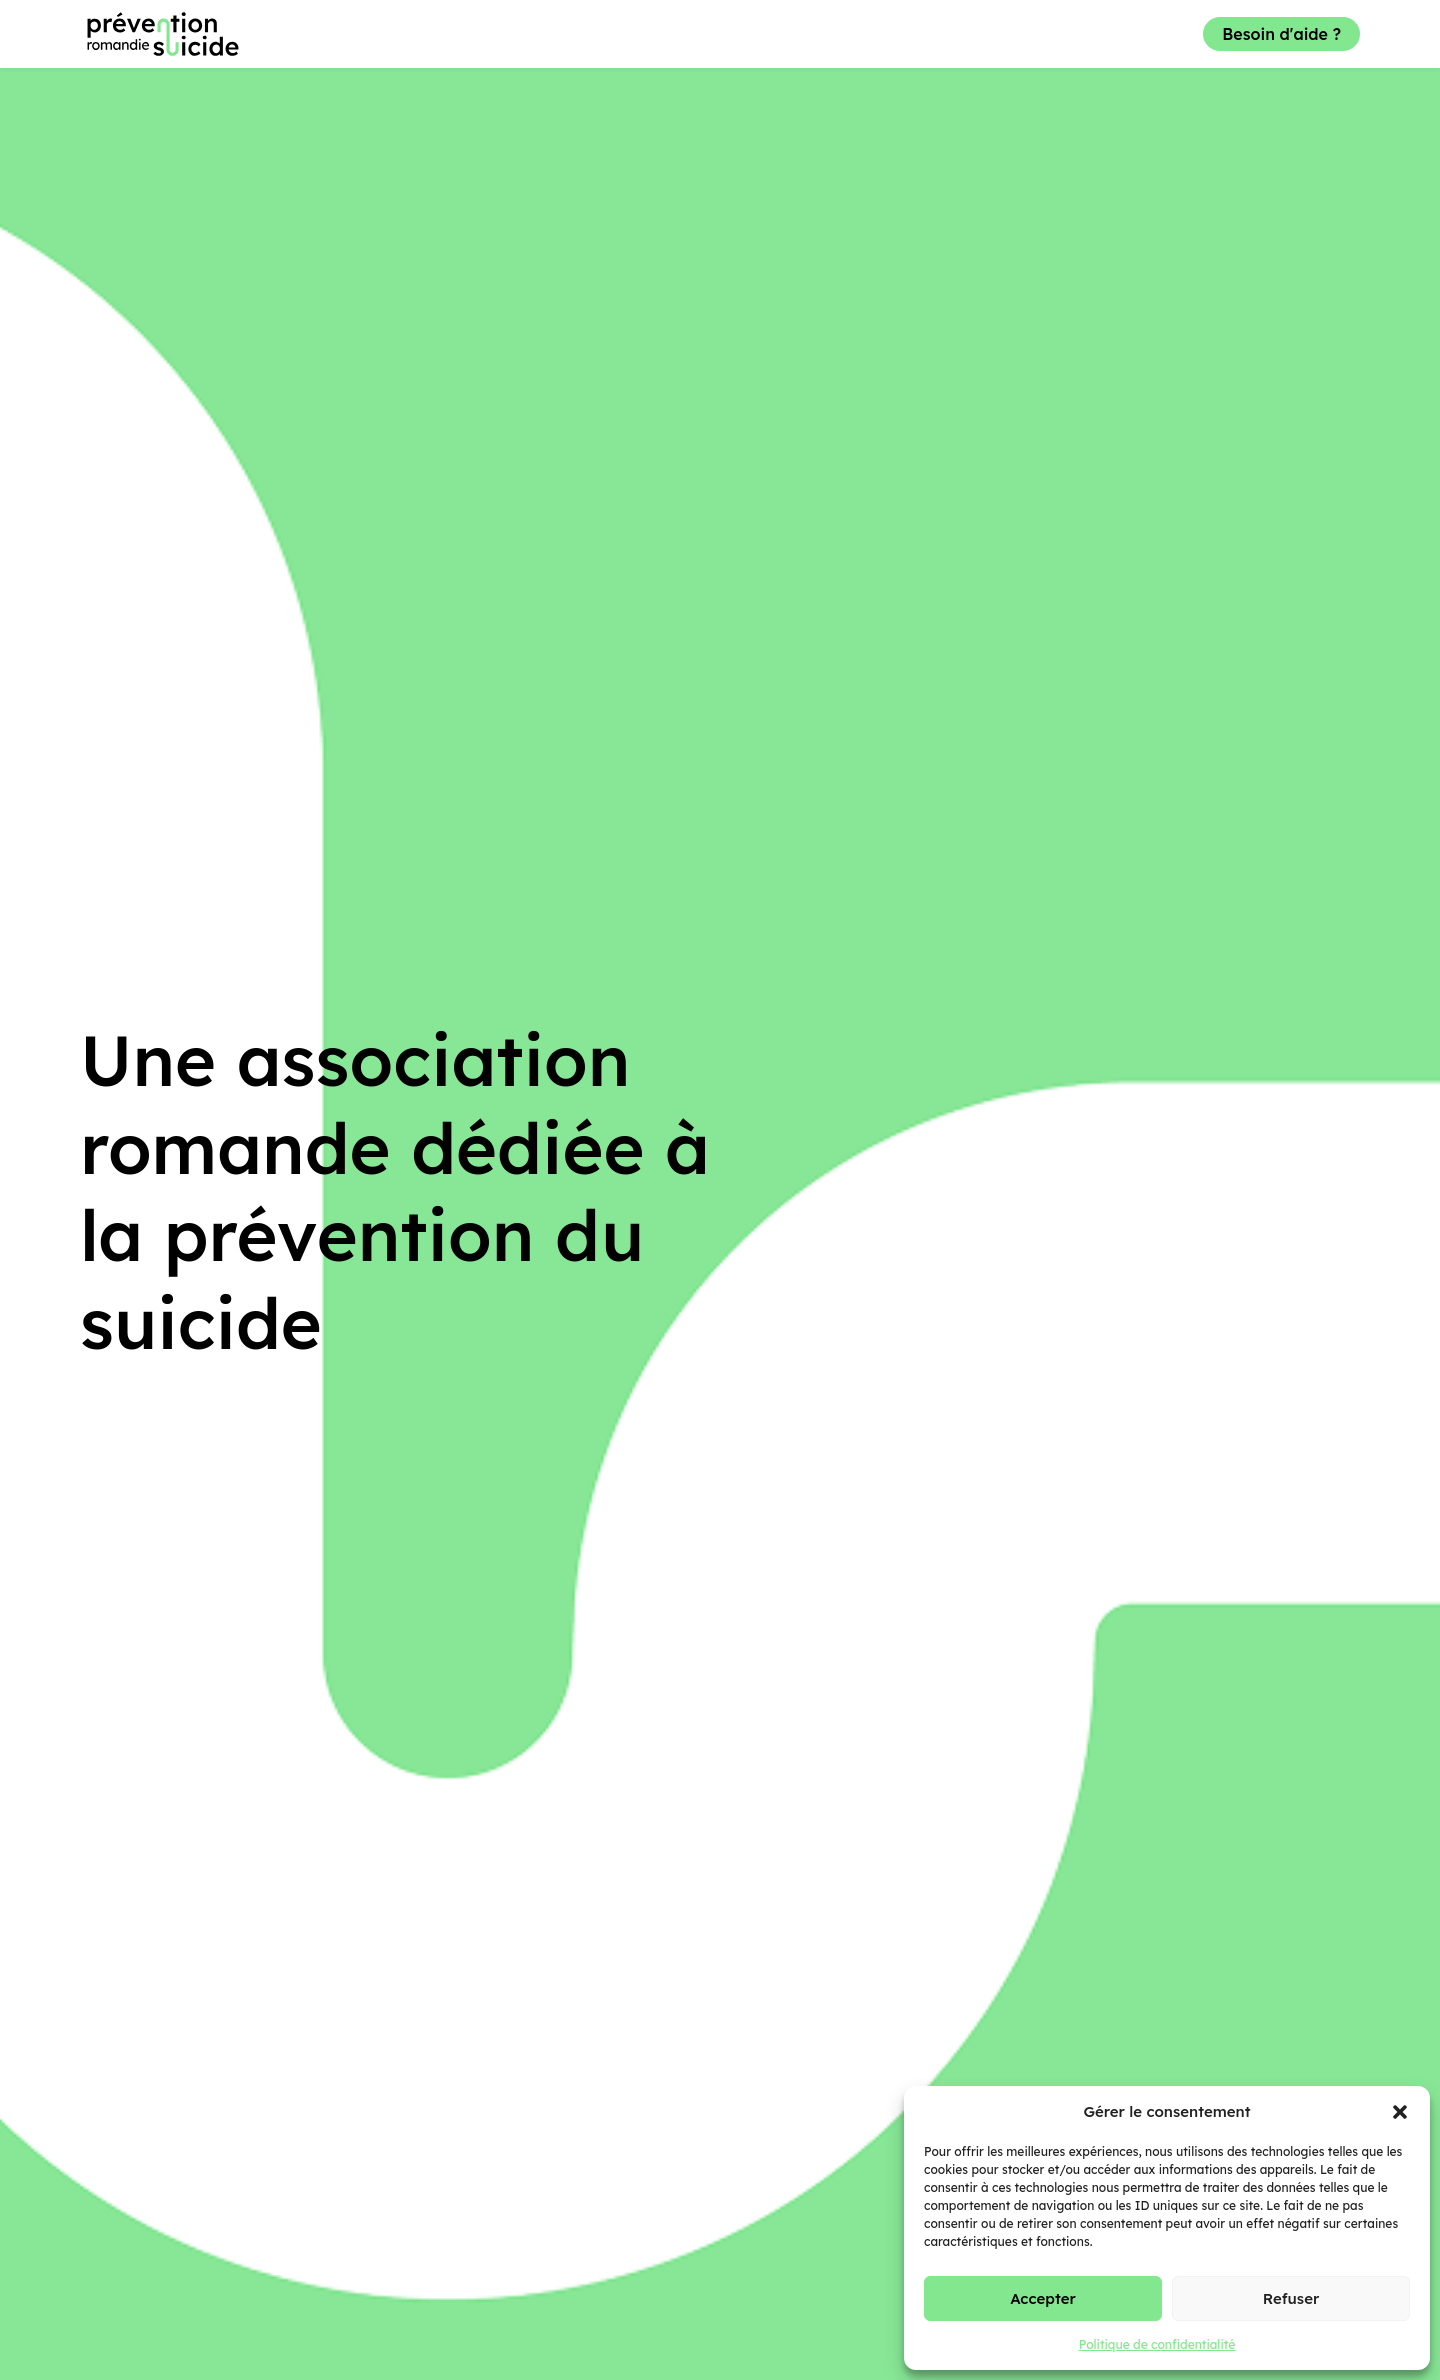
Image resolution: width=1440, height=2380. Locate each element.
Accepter (1043, 2298)
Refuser (1291, 2298)
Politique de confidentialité (1157, 2344)
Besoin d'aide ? (1281, 34)
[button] (1400, 2112)
